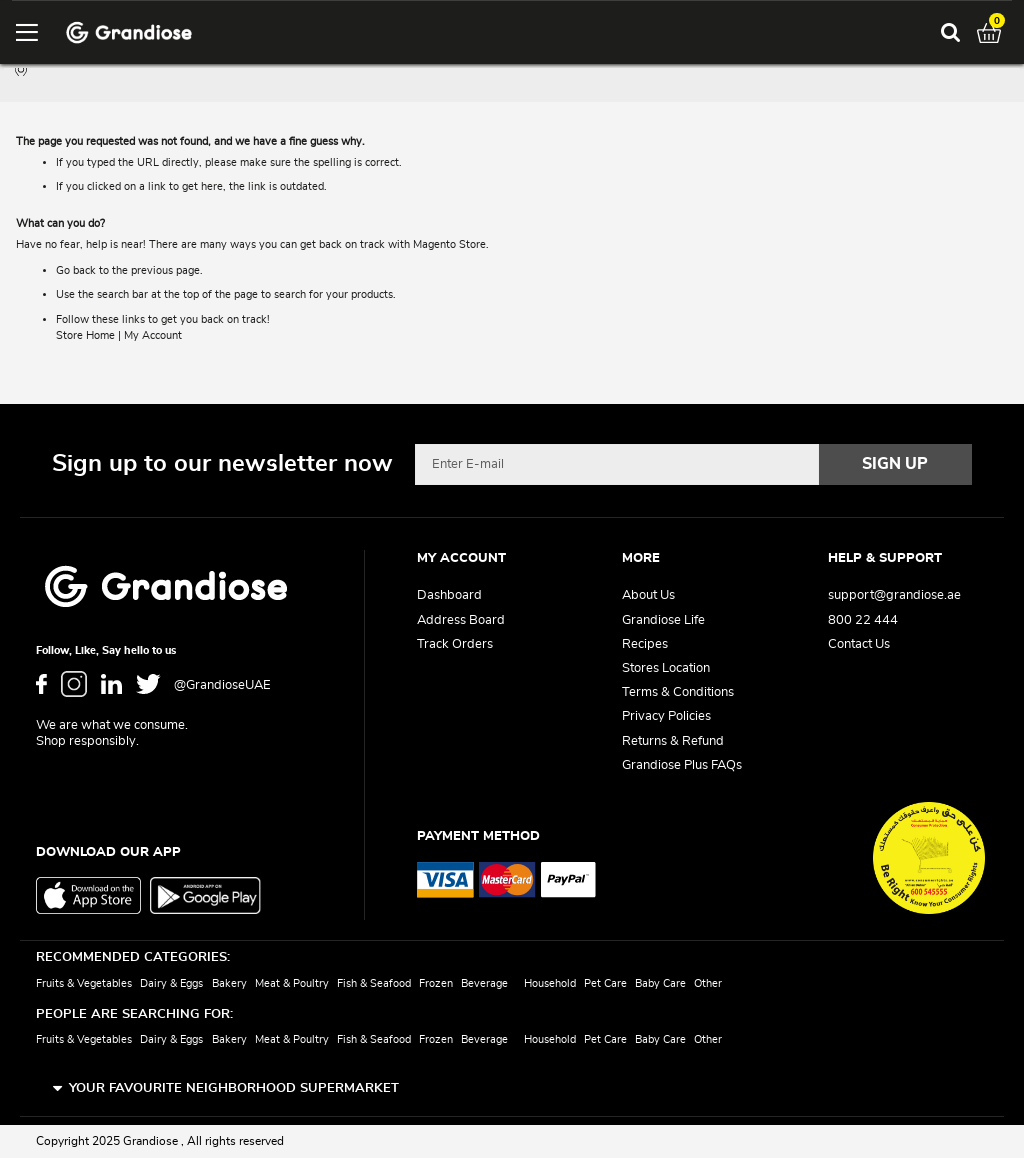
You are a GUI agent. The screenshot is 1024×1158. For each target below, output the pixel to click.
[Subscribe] (896, 464)
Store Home (85, 335)
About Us (648, 595)
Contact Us (859, 644)
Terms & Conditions (678, 692)
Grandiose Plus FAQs (682, 765)
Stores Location (666, 668)
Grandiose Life (663, 620)
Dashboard (449, 595)
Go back (76, 270)
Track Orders (455, 644)
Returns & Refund (673, 741)
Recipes (645, 644)
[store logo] (129, 32)
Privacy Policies (666, 717)
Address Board (461, 620)
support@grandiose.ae (894, 595)
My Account (153, 335)
